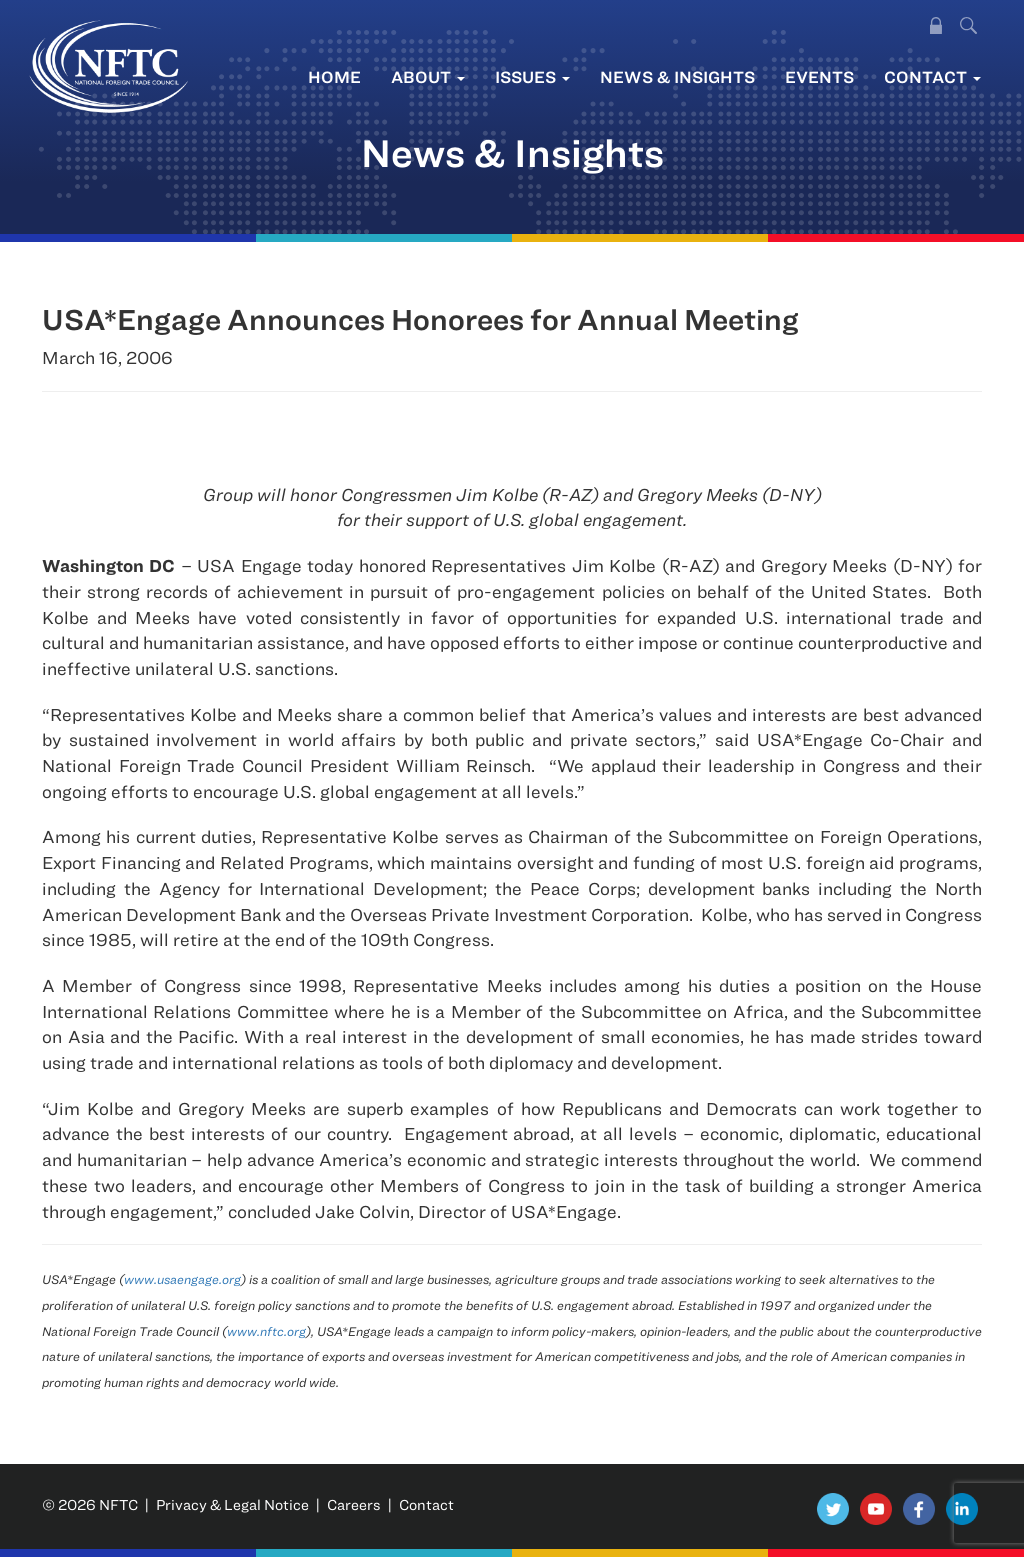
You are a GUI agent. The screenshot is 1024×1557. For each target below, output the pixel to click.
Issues (532, 76)
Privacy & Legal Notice (232, 1504)
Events (819, 76)
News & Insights (677, 76)
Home (334, 76)
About (428, 76)
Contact (932, 76)
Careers (354, 1504)
